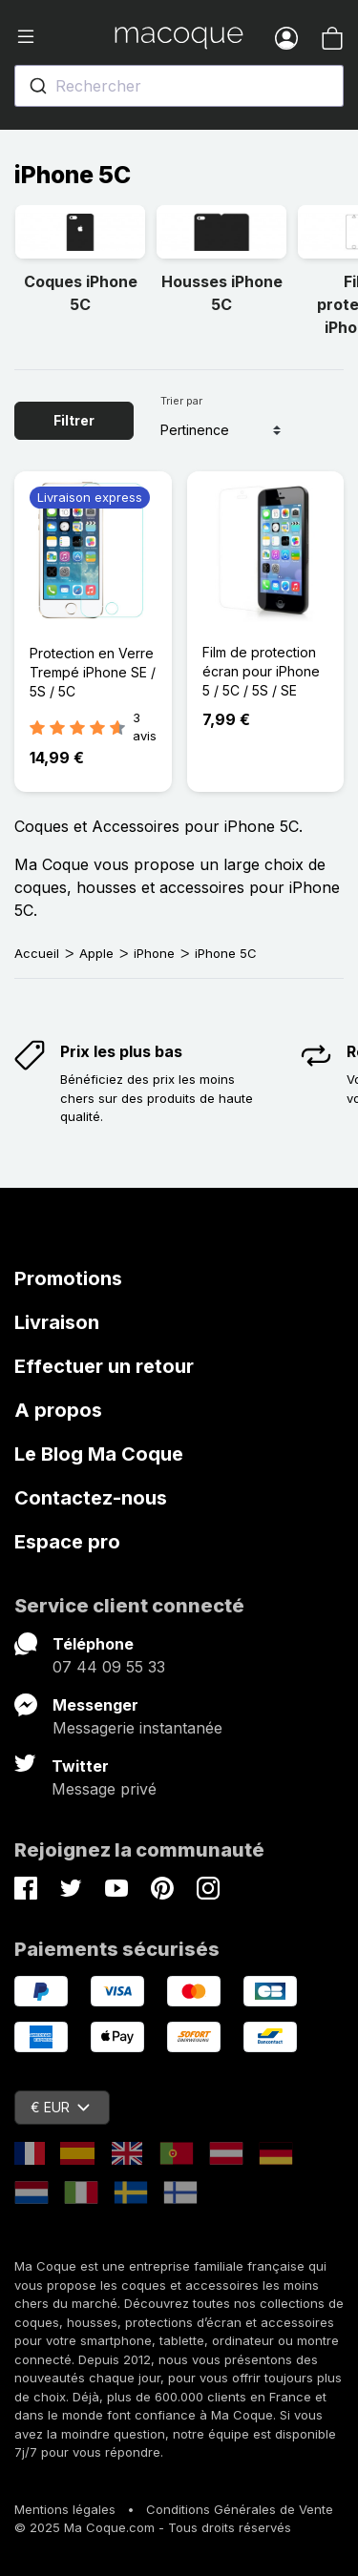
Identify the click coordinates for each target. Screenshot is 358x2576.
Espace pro (67, 1541)
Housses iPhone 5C (222, 293)
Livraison (56, 1322)
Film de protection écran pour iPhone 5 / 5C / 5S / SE (261, 671)
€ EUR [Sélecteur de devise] (60, 2107)
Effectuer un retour (104, 1366)
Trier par (181, 400)
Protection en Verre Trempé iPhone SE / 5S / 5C (93, 672)
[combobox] (179, 86)
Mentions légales (65, 2509)
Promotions (68, 1278)
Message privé (104, 1788)
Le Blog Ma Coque (98, 1454)
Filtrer (74, 420)
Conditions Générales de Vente (239, 2509)
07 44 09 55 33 (109, 1666)
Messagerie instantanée (137, 1727)
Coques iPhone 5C (80, 293)
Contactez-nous (90, 1497)
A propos (58, 1410)
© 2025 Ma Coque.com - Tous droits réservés (152, 2527)
